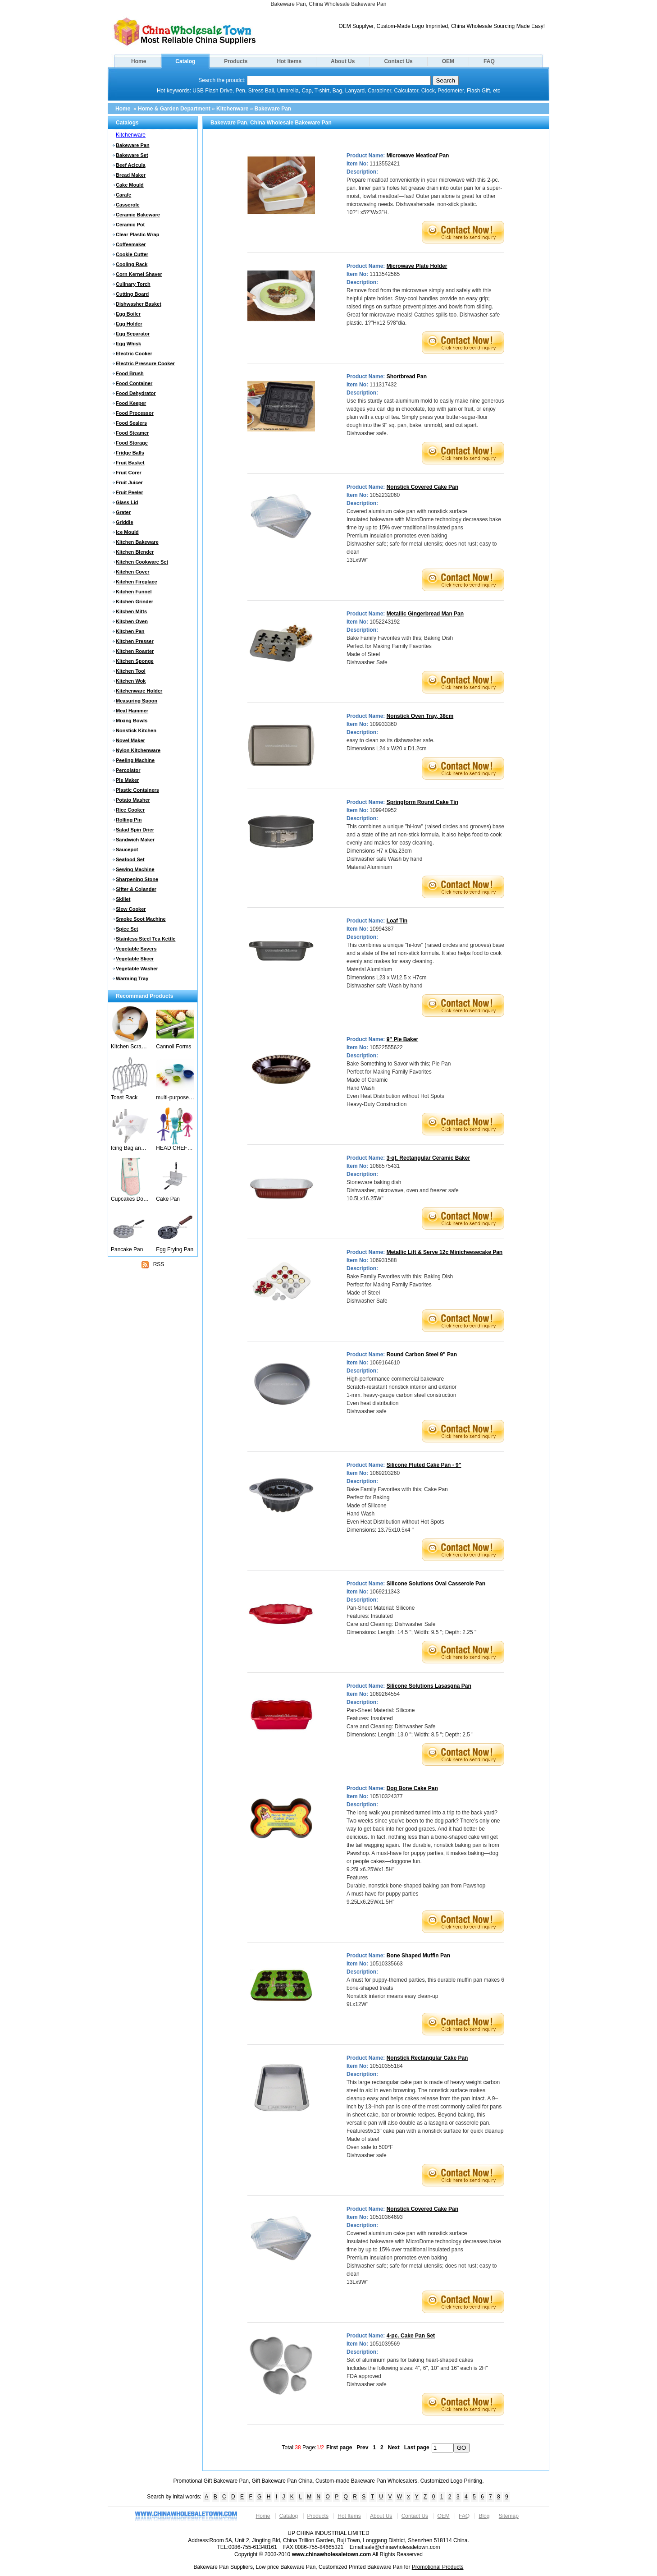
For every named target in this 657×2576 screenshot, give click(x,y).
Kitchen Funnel (133, 591)
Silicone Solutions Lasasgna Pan (429, 1686)
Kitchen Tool (131, 671)
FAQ (489, 61)
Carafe (123, 194)
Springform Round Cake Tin (422, 802)
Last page (416, 2447)
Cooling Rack (131, 264)
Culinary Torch (133, 284)
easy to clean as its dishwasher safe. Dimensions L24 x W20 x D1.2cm (390, 744)
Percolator (128, 770)
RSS (152, 1264)
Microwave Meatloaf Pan (418, 155)
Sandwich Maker (135, 839)
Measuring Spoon (136, 700)
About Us (343, 61)
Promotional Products (438, 2567)
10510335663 (386, 1964)
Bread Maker (131, 175)
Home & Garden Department (174, 109)
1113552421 (385, 164)
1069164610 (385, 1362)
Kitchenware (232, 109)
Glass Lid (127, 502)
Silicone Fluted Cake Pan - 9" (424, 1465)
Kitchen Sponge (135, 661)
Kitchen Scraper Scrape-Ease (130, 1046)
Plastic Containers (137, 790)
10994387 (381, 929)
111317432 (383, 384)
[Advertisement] (153, 1327)
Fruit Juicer (129, 482)
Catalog (185, 61)
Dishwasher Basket (138, 304)
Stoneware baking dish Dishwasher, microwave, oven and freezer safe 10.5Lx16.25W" (403, 1190)
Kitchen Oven (132, 621)
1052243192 (385, 622)
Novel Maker (130, 740)
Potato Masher (133, 800)
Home (138, 61)
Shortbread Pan (407, 376)
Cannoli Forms (173, 1046)
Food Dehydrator (136, 393)
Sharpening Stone (137, 879)
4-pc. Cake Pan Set (411, 2336)
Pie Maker (127, 780)
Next (394, 2447)
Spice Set (127, 929)
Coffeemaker (131, 244)
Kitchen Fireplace (136, 581)
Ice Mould (127, 532)
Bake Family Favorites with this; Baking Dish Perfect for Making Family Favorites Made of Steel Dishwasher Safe (400, 650)
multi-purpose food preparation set (175, 1097)
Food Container (134, 383)
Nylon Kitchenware (138, 750)
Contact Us (398, 61)
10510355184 (386, 2066)
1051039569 (385, 2344)
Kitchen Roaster (135, 651)
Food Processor (135, 413)
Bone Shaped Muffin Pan (418, 1955)
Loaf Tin (397, 921)
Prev (362, 2447)
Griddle (124, 522)
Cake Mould (130, 185)
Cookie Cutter (132, 254)
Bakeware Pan (273, 109)
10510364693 (386, 2217)
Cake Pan (168, 1199)
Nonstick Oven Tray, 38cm (420, 716)
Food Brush (130, 373)
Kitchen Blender (135, 552)
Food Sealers (131, 423)
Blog (484, 2516)
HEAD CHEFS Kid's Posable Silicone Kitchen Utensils (175, 1148)
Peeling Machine (135, 760)
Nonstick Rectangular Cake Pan (427, 2058)
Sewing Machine (135, 869)
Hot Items (289, 61)
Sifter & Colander (136, 889)
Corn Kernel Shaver (139, 274)
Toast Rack (124, 1097)
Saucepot (127, 849)
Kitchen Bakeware (137, 542)
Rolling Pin (128, 819)
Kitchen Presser (135, 641)
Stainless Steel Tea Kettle (145, 938)
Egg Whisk (128, 343)
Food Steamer (132, 433)
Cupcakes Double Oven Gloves (130, 1199)
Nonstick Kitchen (136, 730)
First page (339, 2447)
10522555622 (386, 1047)
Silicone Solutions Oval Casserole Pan (436, 1583)
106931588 (383, 1260)
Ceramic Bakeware (138, 214)
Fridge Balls (130, 452)
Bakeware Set (132, 155)
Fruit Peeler (129, 492)
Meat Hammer (132, 710)
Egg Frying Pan (174, 1249)
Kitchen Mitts (131, 611)
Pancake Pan (127, 1249)
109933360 (383, 724)
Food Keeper (131, 403)
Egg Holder (129, 323)
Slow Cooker (131, 909)
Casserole (128, 204)
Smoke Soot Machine (141, 919)
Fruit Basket (130, 462)
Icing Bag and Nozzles (130, 1148)
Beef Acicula (131, 165)
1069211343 (385, 1592)
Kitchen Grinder (134, 601)
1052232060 (385, 495)
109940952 (383, 810)
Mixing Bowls (131, 720)
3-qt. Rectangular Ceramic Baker (428, 1158)
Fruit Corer (128, 472)
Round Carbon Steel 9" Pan (422, 1354)
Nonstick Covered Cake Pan (422, 487)
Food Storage (132, 442)
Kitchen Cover (133, 571)
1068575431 (385, 1166)
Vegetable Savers (136, 948)
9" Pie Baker (402, 1039)
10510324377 (386, 1796)
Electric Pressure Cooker (145, 363)
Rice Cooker (130, 810)
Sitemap (509, 2516)
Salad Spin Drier (135, 829)
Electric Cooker (134, 353)
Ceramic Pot (130, 224)
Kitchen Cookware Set (142, 562)
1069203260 (385, 1473)
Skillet (123, 899)
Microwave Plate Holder (417, 266)
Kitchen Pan (130, 631)
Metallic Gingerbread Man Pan (425, 614)
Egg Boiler (128, 314)
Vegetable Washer (137, 968)
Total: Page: (303, 2447)
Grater (123, 512)
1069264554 (385, 1694)
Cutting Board (132, 294)
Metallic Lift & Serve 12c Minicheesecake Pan (444, 1252)
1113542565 (385, 274)
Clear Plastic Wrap (137, 234)
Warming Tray (132, 978)
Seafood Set (130, 859)
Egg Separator (133, 333)
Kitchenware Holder (139, 690)
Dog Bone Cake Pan (412, 1788)
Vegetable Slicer (135, 958)
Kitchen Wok (131, 681)
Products (235, 61)
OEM (448, 61)
